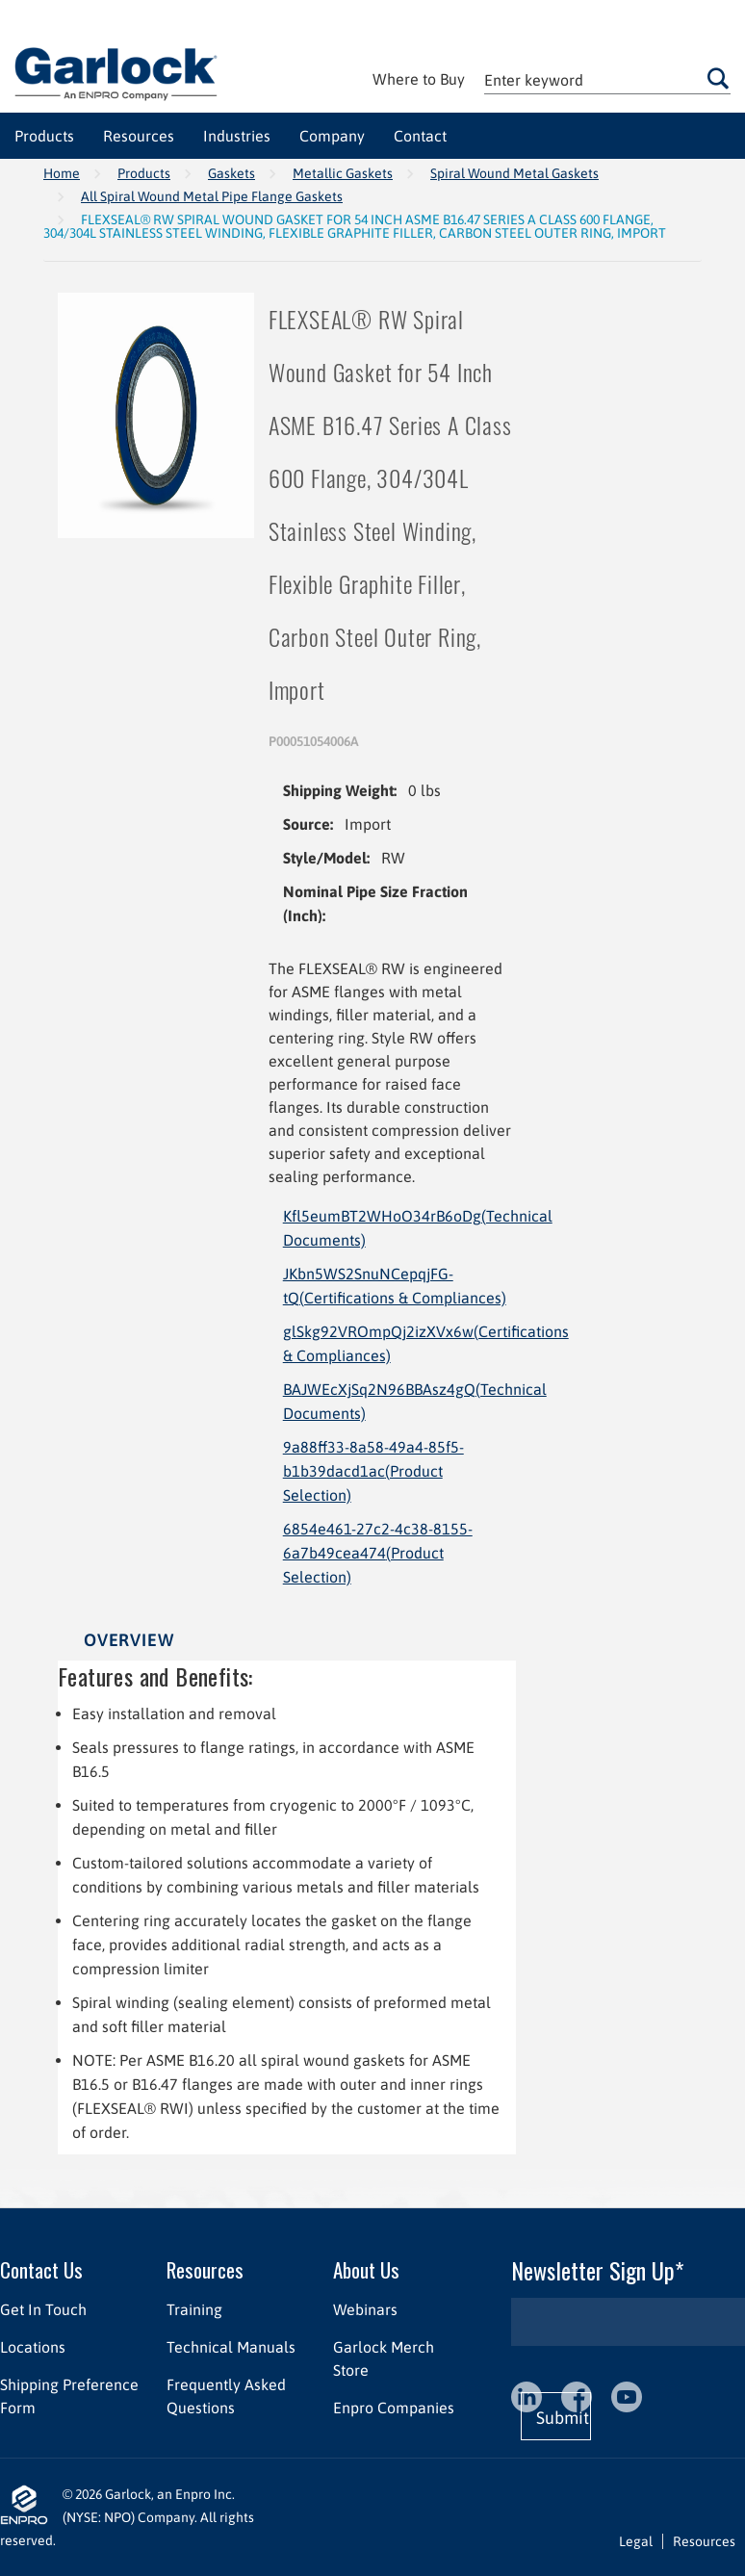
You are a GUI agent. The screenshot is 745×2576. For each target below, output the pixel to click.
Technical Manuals (231, 2347)
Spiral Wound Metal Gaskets (514, 173)
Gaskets (231, 173)
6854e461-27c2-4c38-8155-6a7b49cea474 (378, 1552)
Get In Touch (43, 2309)
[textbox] (607, 79)
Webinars (365, 2309)
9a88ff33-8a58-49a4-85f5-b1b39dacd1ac (373, 1471)
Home (61, 173)
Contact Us (41, 2269)
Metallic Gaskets (343, 173)
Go (718, 77)
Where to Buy (418, 79)
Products (143, 173)
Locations (32, 2347)
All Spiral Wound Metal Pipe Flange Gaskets (212, 196)
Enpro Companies (393, 2407)
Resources (205, 2269)
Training (194, 2309)
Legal (636, 2541)
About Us (366, 2269)
